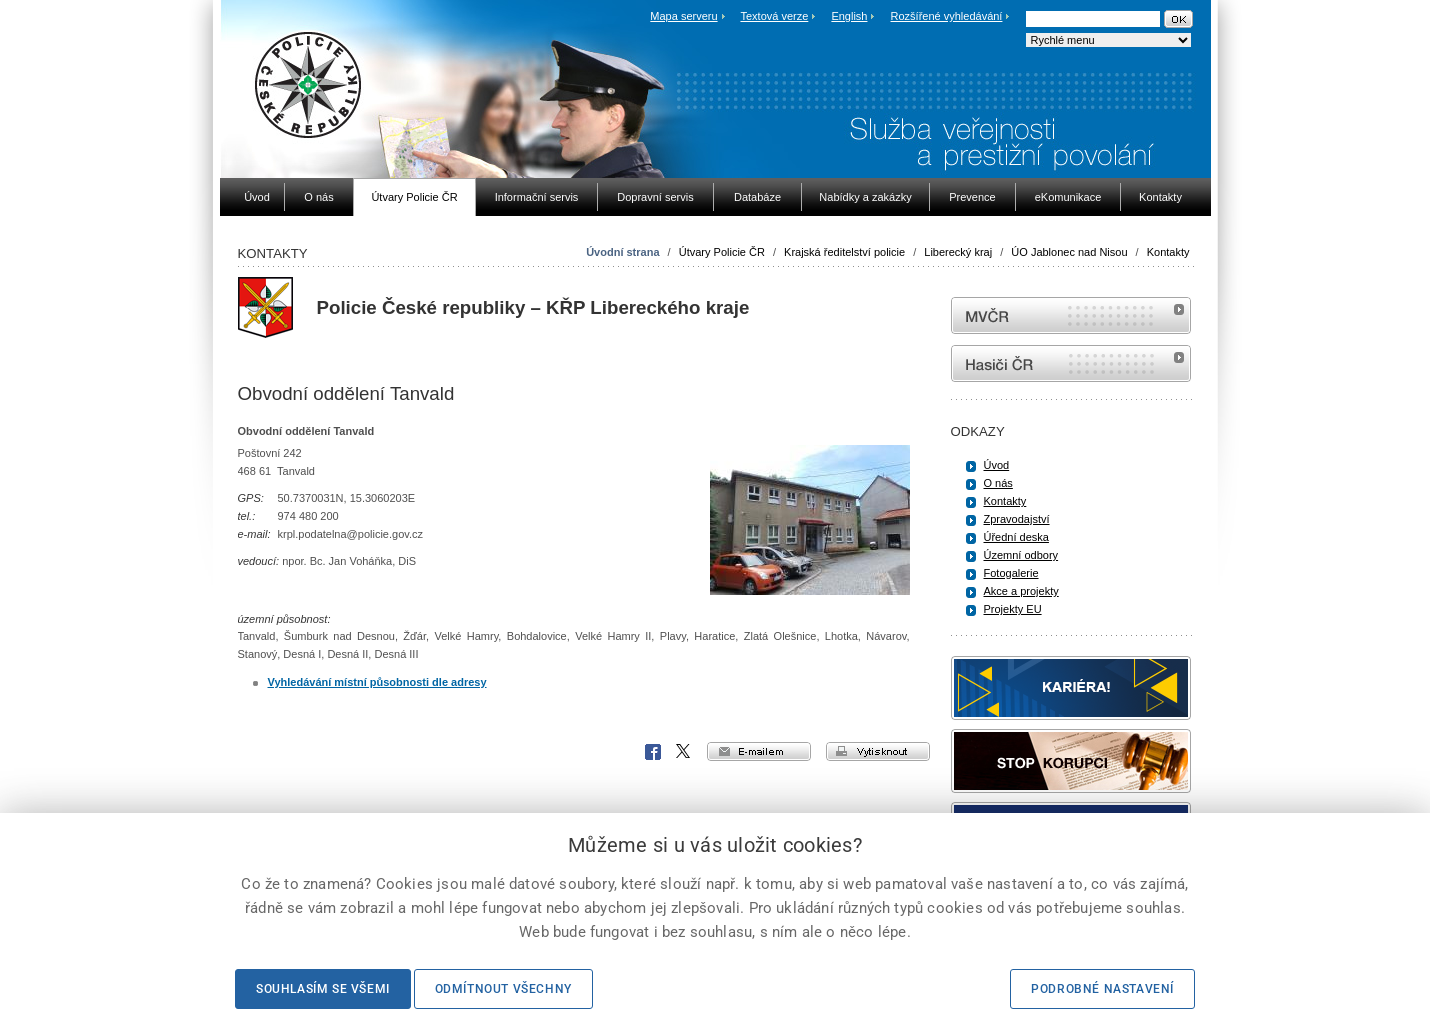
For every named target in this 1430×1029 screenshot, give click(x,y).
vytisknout (878, 751)
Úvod (997, 465)
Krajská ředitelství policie (844, 252)
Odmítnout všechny (503, 989)
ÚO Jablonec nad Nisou (1069, 252)
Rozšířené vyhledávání (947, 16)
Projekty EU (1013, 609)
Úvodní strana (622, 252)
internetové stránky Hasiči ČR (1071, 363)
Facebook (653, 752)
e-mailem (759, 751)
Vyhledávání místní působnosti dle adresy (377, 682)
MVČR (1071, 315)
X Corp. (684, 752)
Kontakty (1168, 252)
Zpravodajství (1017, 519)
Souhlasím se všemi (323, 989)
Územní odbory (1021, 555)
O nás (998, 483)
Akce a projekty (1021, 591)
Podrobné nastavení (1102, 989)
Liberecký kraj (958, 252)
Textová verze (774, 16)
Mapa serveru (683, 16)
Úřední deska (1016, 537)
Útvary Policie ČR (722, 252)
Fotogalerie (1011, 573)
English (849, 16)
